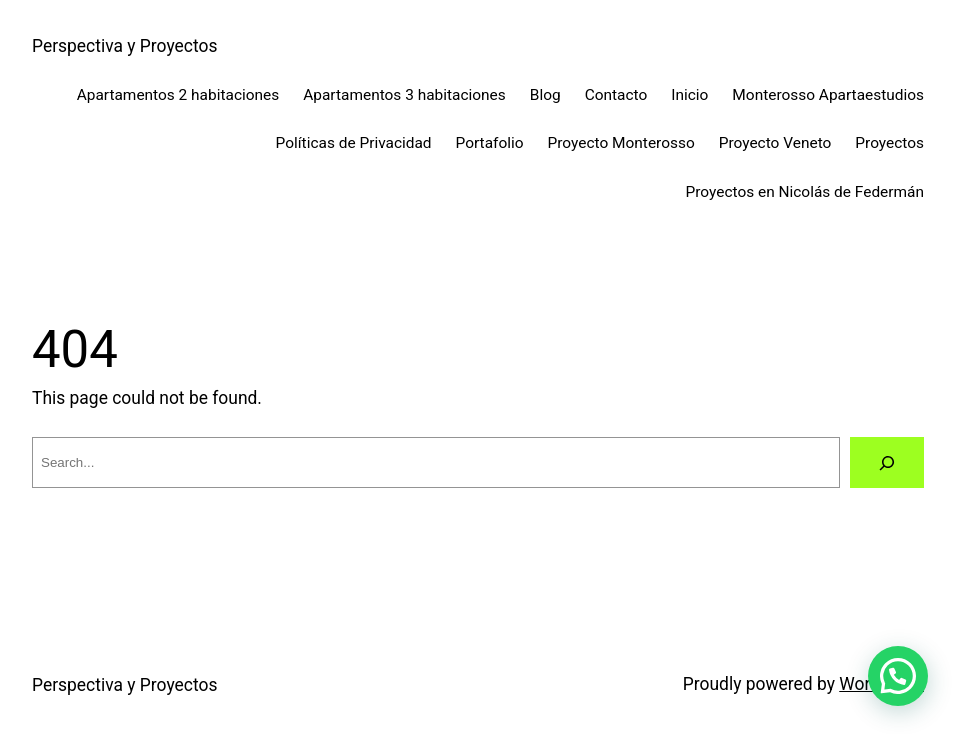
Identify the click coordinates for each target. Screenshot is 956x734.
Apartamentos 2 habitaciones (178, 95)
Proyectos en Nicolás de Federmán (805, 192)
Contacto (616, 95)
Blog (545, 95)
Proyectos (889, 143)
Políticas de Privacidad (354, 143)
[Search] (887, 462)
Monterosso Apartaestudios (828, 95)
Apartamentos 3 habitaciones (404, 95)
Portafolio (490, 143)
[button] (898, 676)
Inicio (689, 95)
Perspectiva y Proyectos (124, 46)
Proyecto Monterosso (621, 143)
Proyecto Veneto (775, 143)
